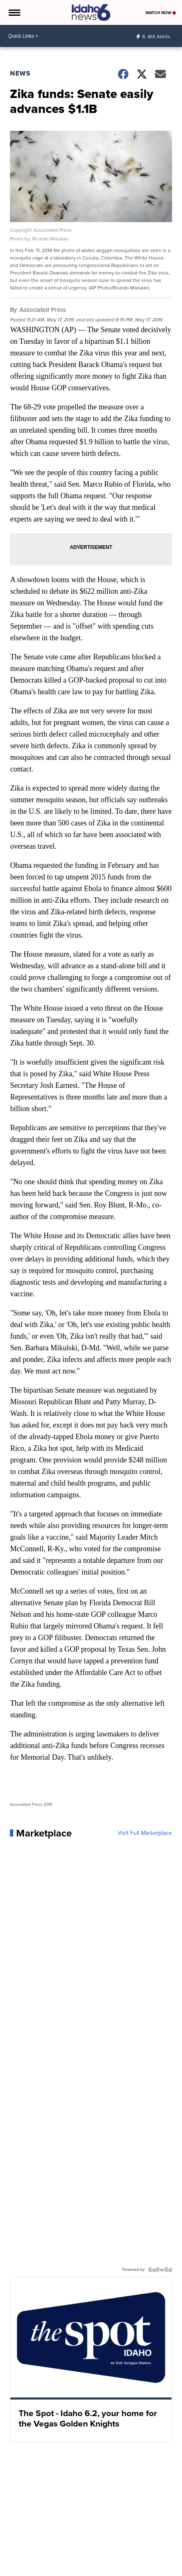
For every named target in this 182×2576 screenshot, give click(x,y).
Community (139, 2570)
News (20, 73)
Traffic (77, 2570)
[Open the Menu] (14, 12)
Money (38, 2570)
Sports (58, 2570)
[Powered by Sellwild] (160, 2269)
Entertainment (105, 2570)
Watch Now (161, 13)
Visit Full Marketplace (145, 1833)
